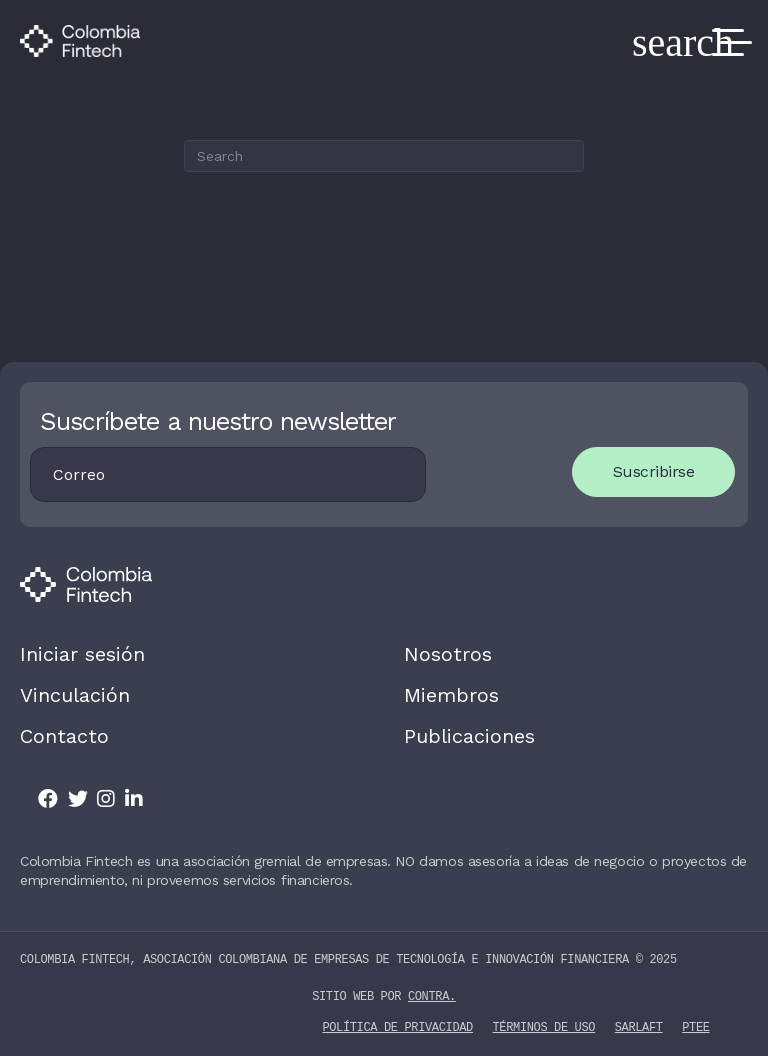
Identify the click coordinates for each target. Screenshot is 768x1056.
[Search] (384, 156)
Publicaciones (469, 736)
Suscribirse (654, 471)
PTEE (695, 1026)
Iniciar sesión (82, 654)
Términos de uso (544, 1026)
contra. (432, 996)
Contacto (64, 736)
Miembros (451, 695)
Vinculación (75, 695)
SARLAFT (639, 1026)
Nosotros (448, 654)
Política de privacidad (397, 1026)
